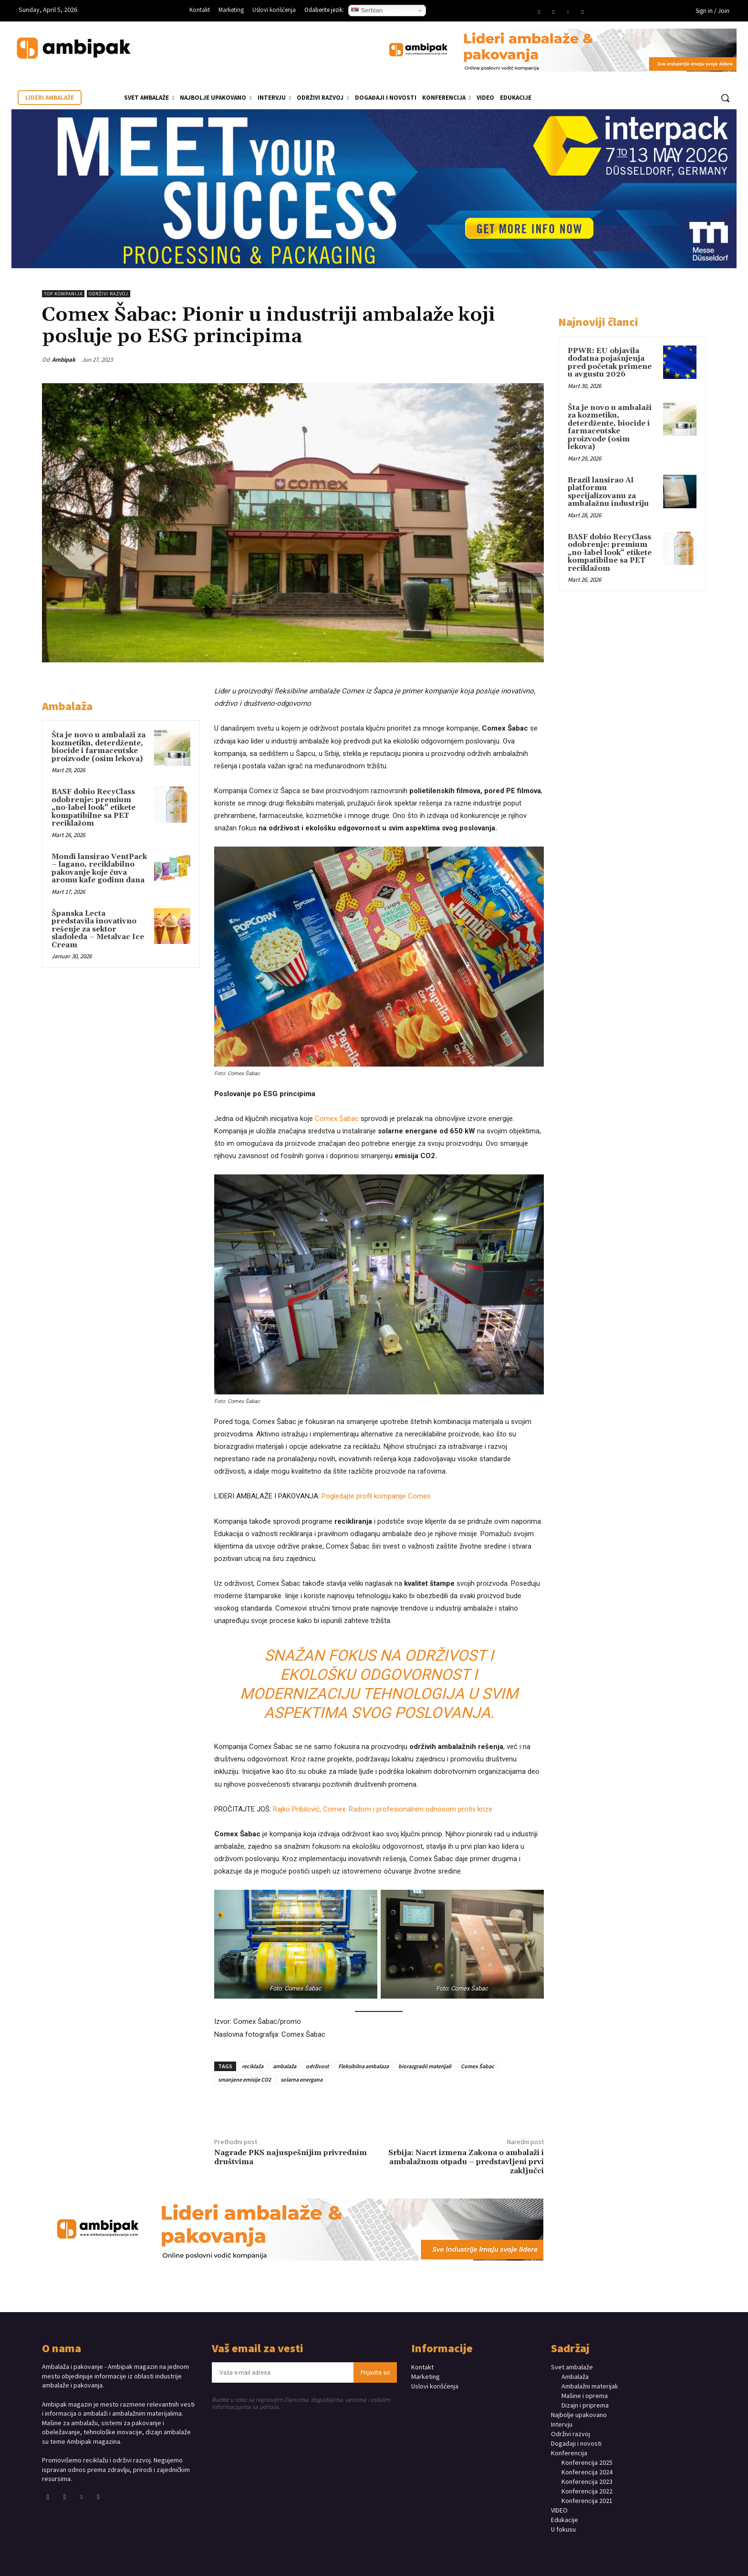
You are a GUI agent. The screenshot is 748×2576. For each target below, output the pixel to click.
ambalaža (284, 2066)
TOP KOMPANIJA (63, 293)
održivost (317, 2066)
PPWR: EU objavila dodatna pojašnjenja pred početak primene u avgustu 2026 (610, 362)
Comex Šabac (337, 1118)
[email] (283, 2372)
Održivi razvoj (108, 293)
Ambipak (63, 360)
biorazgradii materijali (424, 2066)
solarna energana (301, 2079)
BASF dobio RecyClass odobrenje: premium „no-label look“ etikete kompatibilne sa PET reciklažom (93, 807)
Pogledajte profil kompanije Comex (376, 1496)
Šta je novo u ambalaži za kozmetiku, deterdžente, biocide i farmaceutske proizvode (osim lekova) (98, 747)
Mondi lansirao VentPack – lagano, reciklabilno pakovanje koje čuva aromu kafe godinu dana (99, 868)
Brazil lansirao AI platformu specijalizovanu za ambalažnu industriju (608, 492)
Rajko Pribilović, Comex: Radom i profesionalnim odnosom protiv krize (382, 1809)
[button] (725, 97)
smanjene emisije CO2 (244, 2079)
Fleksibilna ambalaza (363, 2066)
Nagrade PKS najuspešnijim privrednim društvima (290, 2157)
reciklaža (252, 2066)
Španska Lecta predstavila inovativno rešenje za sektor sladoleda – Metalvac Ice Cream (98, 929)
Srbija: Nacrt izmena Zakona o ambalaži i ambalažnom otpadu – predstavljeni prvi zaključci (466, 2162)
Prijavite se (375, 2372)
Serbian (367, 10)
